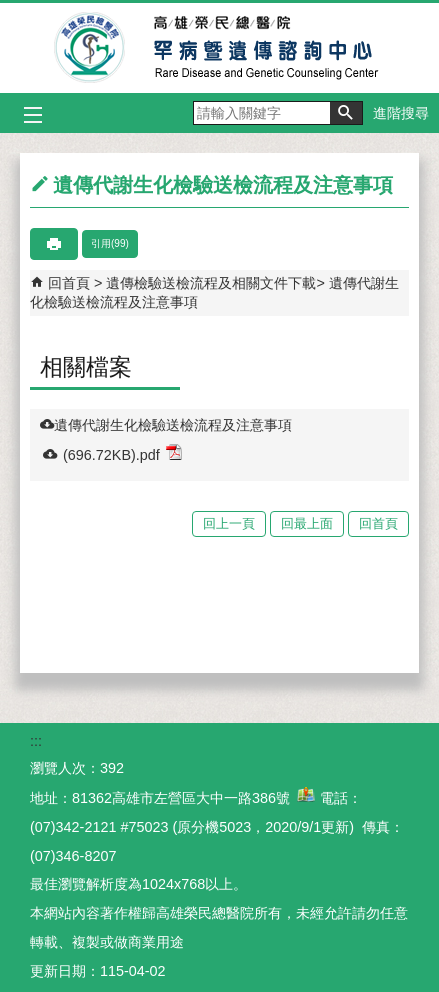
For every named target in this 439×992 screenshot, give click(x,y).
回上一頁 (229, 523)
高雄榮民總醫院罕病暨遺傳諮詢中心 (219, 48)
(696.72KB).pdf (122, 453)
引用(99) (110, 243)
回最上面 (307, 523)
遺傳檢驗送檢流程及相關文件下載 (211, 283)
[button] (346, 113)
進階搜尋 (401, 113)
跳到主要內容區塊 (10, 10)
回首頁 (69, 283)
